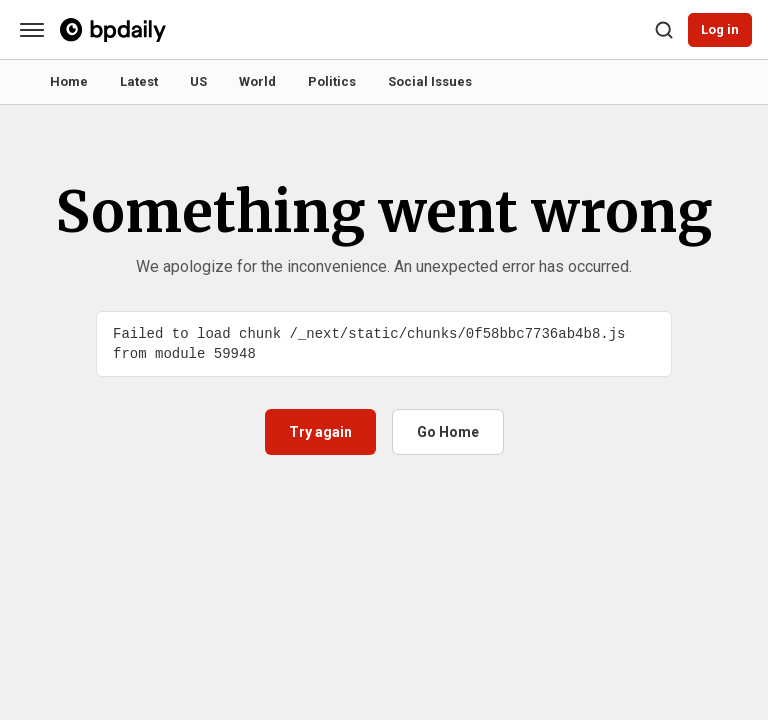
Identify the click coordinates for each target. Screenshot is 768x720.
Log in (720, 29)
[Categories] (32, 30)
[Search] (664, 30)
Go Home (448, 432)
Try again (320, 432)
